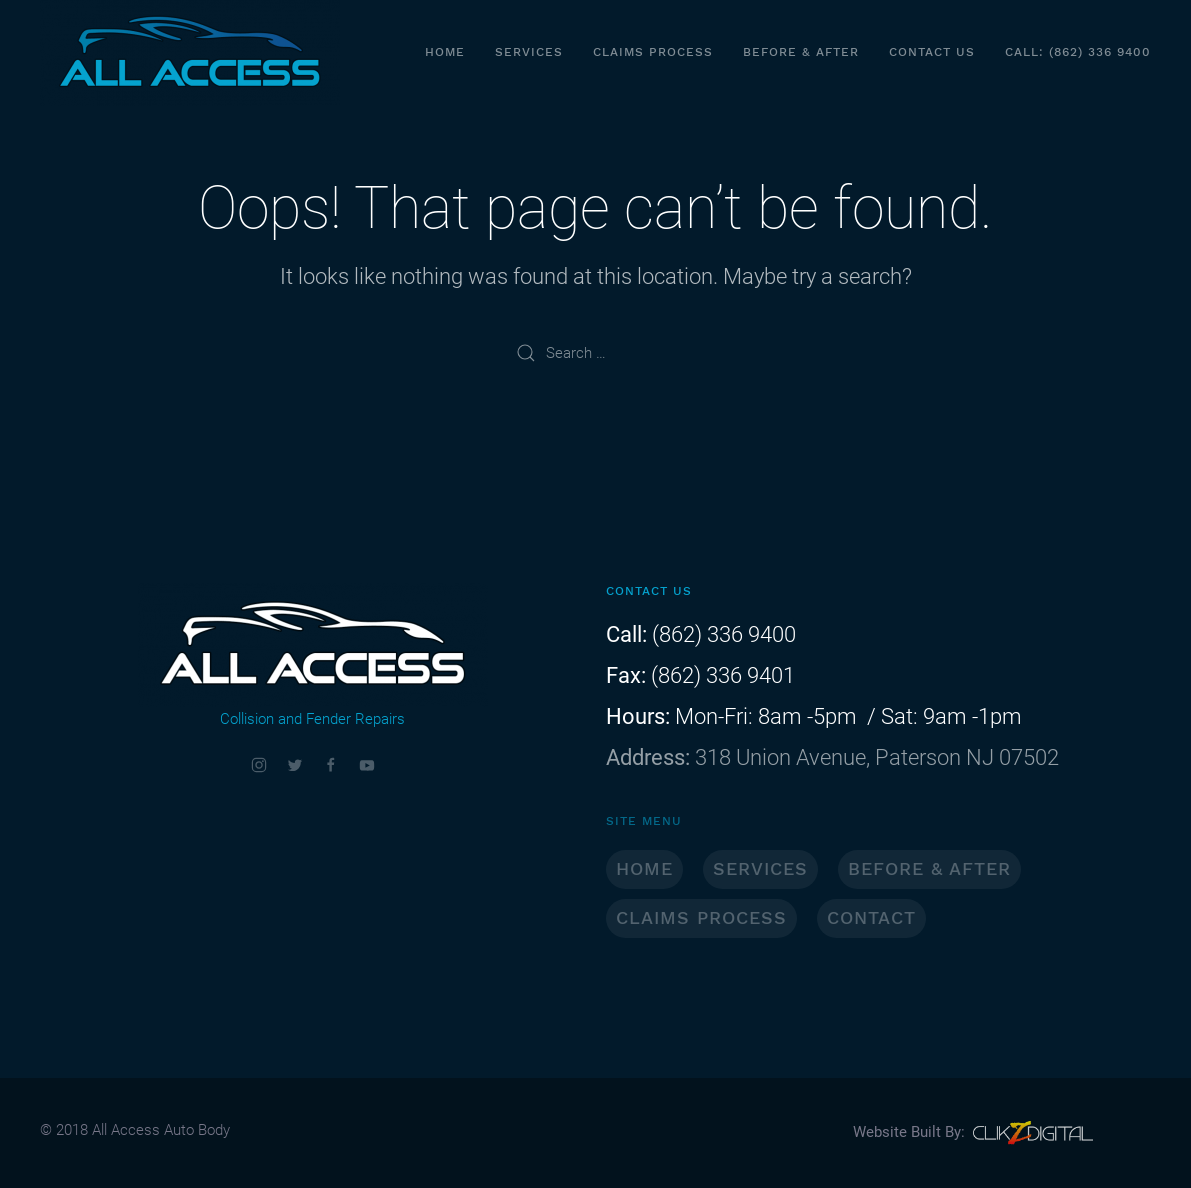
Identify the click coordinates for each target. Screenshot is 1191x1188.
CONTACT (871, 917)
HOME (644, 868)
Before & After (801, 52)
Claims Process (653, 52)
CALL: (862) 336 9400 (1078, 52)
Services (529, 52)
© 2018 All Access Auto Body (135, 1130)
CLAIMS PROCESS (701, 917)
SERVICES (760, 868)
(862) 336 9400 (721, 634)
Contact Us (932, 52)
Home (445, 52)
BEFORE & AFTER (929, 868)
